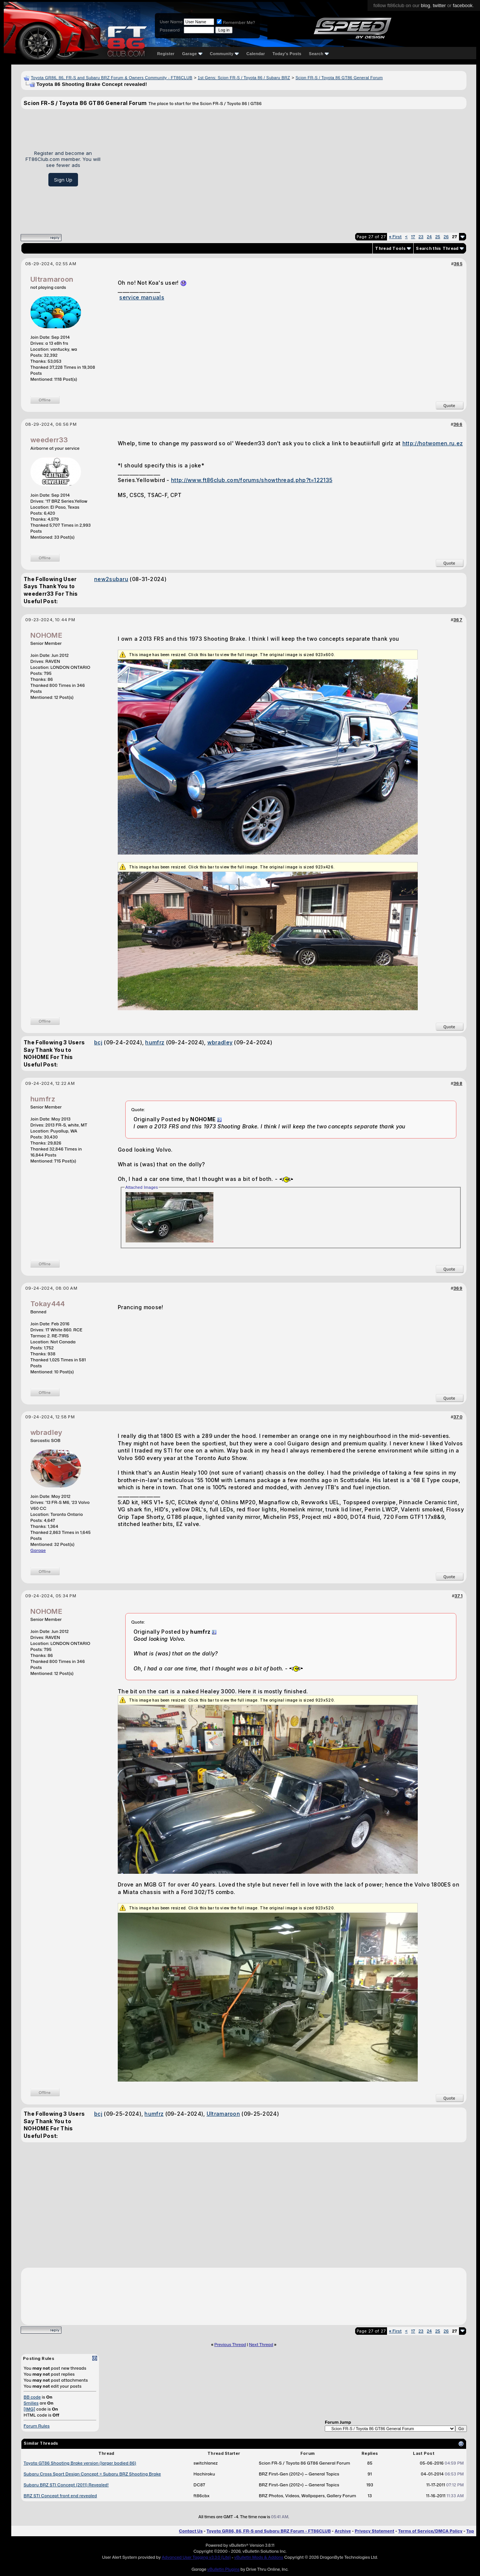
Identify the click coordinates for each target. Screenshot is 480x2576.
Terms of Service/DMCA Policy (430, 2531)
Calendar (255, 53)
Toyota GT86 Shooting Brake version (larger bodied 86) (80, 2463)
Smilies (31, 2403)
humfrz (154, 1042)
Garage (192, 53)
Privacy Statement (374, 2531)
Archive (342, 2531)
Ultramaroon (51, 279)
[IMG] (29, 2409)
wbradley (219, 1042)
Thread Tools (390, 248)
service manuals (141, 297)
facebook (463, 5)
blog (425, 5)
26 (446, 237)
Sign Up (63, 180)
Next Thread (261, 2345)
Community (224, 53)
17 (413, 237)
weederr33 (49, 440)
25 (437, 237)
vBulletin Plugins (223, 2569)
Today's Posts (287, 53)
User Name (171, 22)
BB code (32, 2397)
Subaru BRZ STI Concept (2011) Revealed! (66, 2485)
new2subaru (111, 579)
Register (165, 53)
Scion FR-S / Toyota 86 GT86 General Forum (339, 77)
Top (470, 2531)
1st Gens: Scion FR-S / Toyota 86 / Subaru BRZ (244, 77)
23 (420, 237)
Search (319, 53)
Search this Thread (437, 248)
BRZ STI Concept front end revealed (60, 2496)
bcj (98, 1042)
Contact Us (190, 2531)
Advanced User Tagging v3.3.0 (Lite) (196, 2557)
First (395, 237)
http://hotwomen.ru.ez (432, 443)
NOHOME (46, 635)
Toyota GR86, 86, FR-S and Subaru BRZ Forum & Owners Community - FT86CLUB (111, 77)
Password (170, 30)
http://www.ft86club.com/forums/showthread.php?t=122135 (251, 480)
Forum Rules (37, 2426)
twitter (439, 5)
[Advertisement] (286, 168)
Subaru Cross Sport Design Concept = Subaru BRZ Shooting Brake (92, 2474)
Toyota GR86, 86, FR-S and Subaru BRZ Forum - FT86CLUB (269, 2531)
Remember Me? (236, 23)
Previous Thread (230, 2345)
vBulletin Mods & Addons (259, 2557)
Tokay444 (47, 1303)
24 (429, 237)
